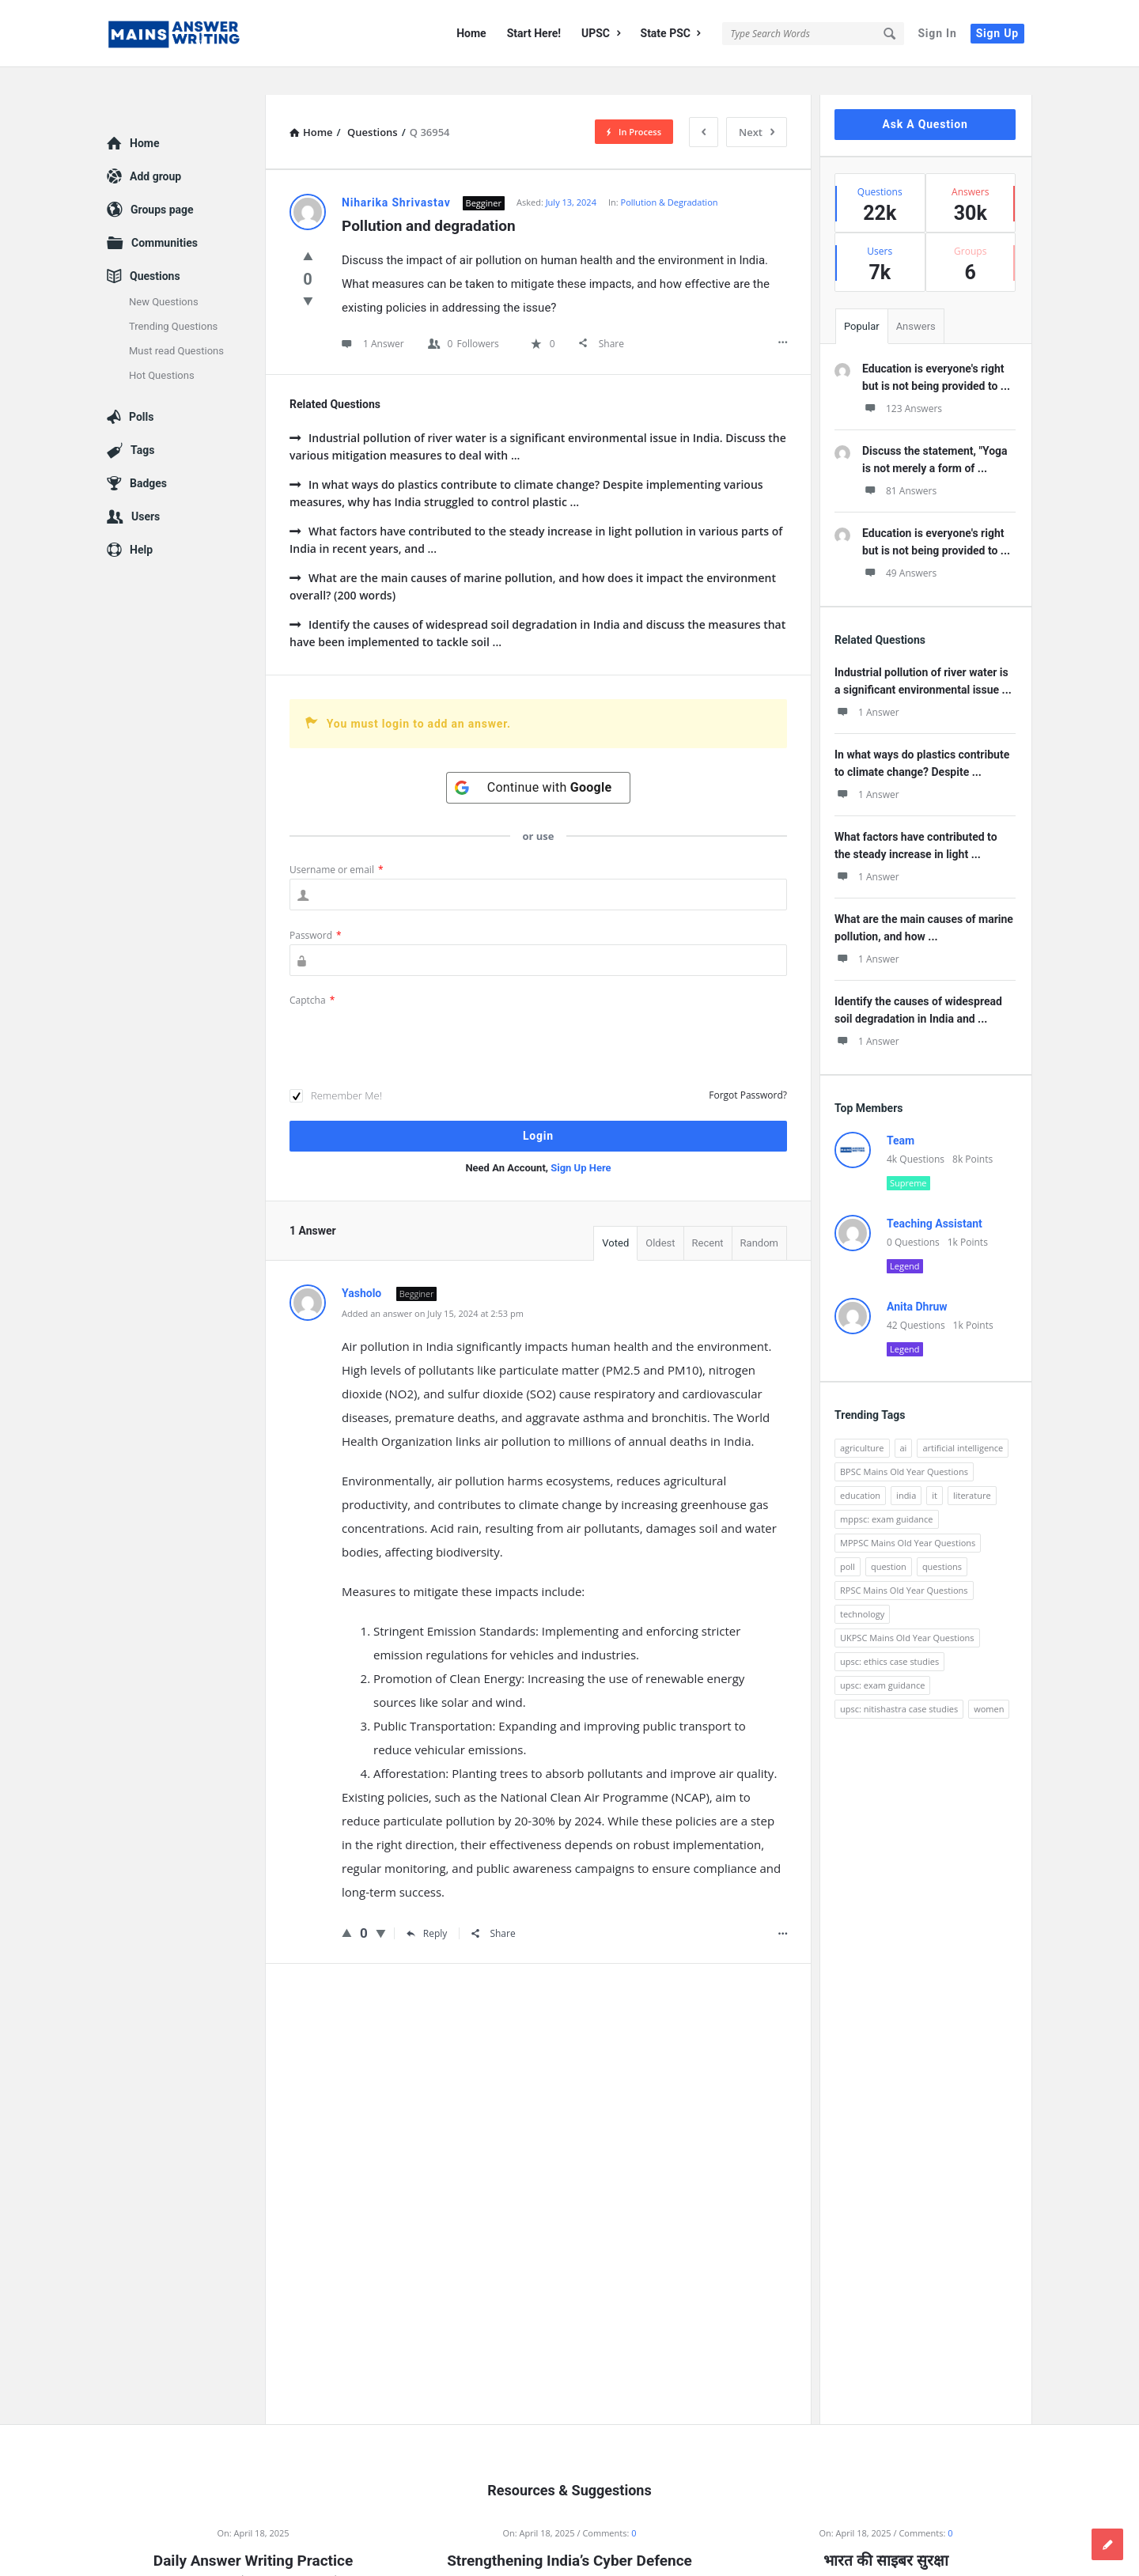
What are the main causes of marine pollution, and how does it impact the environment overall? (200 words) (532, 559)
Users (145, 488)
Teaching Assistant (934, 1196)
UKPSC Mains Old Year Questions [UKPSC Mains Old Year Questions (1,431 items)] (907, 1610)
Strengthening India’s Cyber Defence (569, 2533)
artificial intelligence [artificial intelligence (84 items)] (962, 1420)
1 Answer (866, 684)
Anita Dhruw (917, 1279)
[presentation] (409, 1012)
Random (759, 1215)
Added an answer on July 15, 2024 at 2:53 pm (433, 1286)
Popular (862, 299)
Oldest (660, 1215)
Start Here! (534, 33)
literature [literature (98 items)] (972, 1467)
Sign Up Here (581, 1140)
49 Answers (899, 545)
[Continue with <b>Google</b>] (538, 760)
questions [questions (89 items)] (942, 1539)
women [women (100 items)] (989, 1681)
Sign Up (997, 33)
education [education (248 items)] (860, 1467)
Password (315, 907)
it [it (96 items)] (934, 1467)
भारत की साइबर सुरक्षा (885, 2533)
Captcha (312, 972)
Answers (916, 299)
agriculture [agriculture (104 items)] (862, 1420)
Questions (155, 248)
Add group (155, 148)
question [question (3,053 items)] (888, 1539)
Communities (164, 215)
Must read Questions (176, 323)
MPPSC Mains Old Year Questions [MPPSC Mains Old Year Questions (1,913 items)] (907, 1515)
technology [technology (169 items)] (862, 1586)
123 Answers (902, 381)
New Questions (164, 274)
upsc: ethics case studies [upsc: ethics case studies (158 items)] (889, 1634)
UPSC (600, 33)
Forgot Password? (748, 1067)
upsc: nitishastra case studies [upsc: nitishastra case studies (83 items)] (899, 1681)
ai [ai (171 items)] (903, 1420)
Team (900, 1112)
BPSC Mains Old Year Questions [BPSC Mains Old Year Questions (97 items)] (904, 1444)
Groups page (162, 182)
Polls (141, 389)
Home (471, 33)
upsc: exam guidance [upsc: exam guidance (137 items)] (882, 1657)
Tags (142, 422)
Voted (615, 1215)
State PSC (671, 33)
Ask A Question (924, 96)
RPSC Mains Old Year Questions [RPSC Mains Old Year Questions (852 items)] (904, 1562)
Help (141, 522)
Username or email (336, 842)
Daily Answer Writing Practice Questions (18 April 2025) (253, 2543)
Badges (148, 455)
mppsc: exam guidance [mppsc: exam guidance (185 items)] (886, 1491)
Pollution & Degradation (669, 174)
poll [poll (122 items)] (847, 1539)
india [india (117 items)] (906, 1467)
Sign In (937, 33)
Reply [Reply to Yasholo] (427, 1905)
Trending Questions (173, 299)
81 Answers (899, 463)
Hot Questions (162, 348)
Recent (708, 1215)
